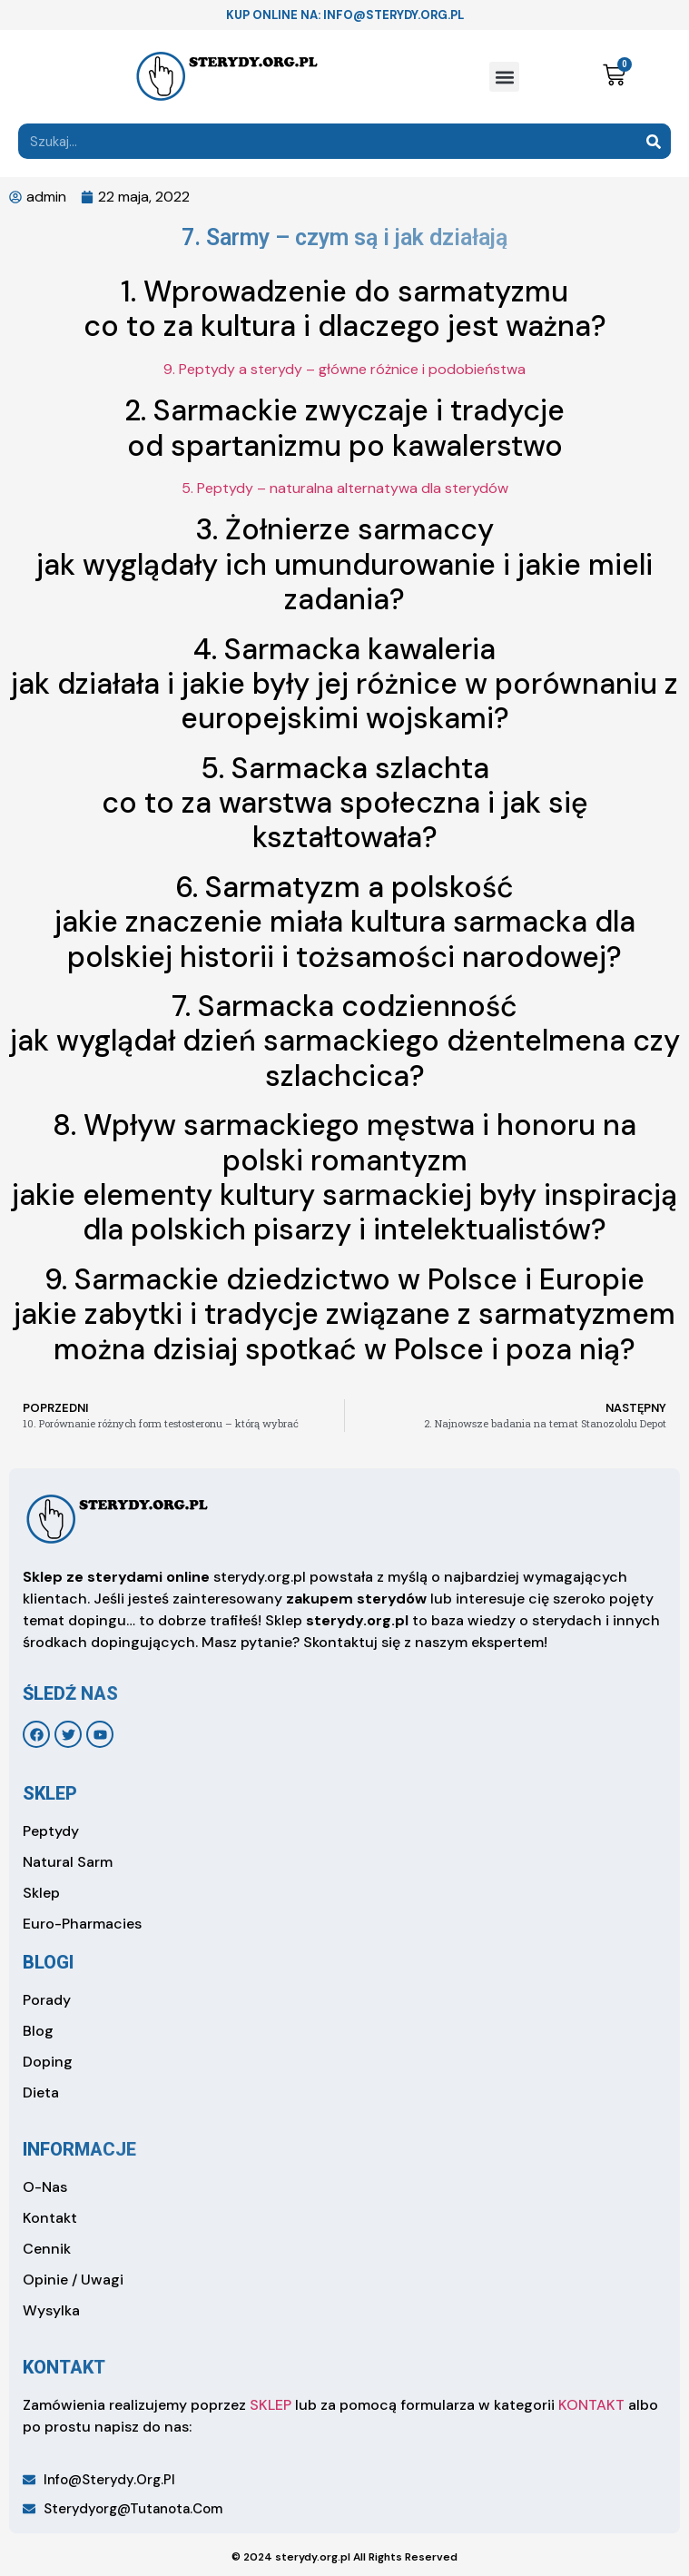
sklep (50, 1793)
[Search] (653, 141)
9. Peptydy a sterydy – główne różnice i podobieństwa (344, 369)
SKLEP (270, 2404)
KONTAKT (591, 2404)
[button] (504, 77)
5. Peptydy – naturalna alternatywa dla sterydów (345, 488)
